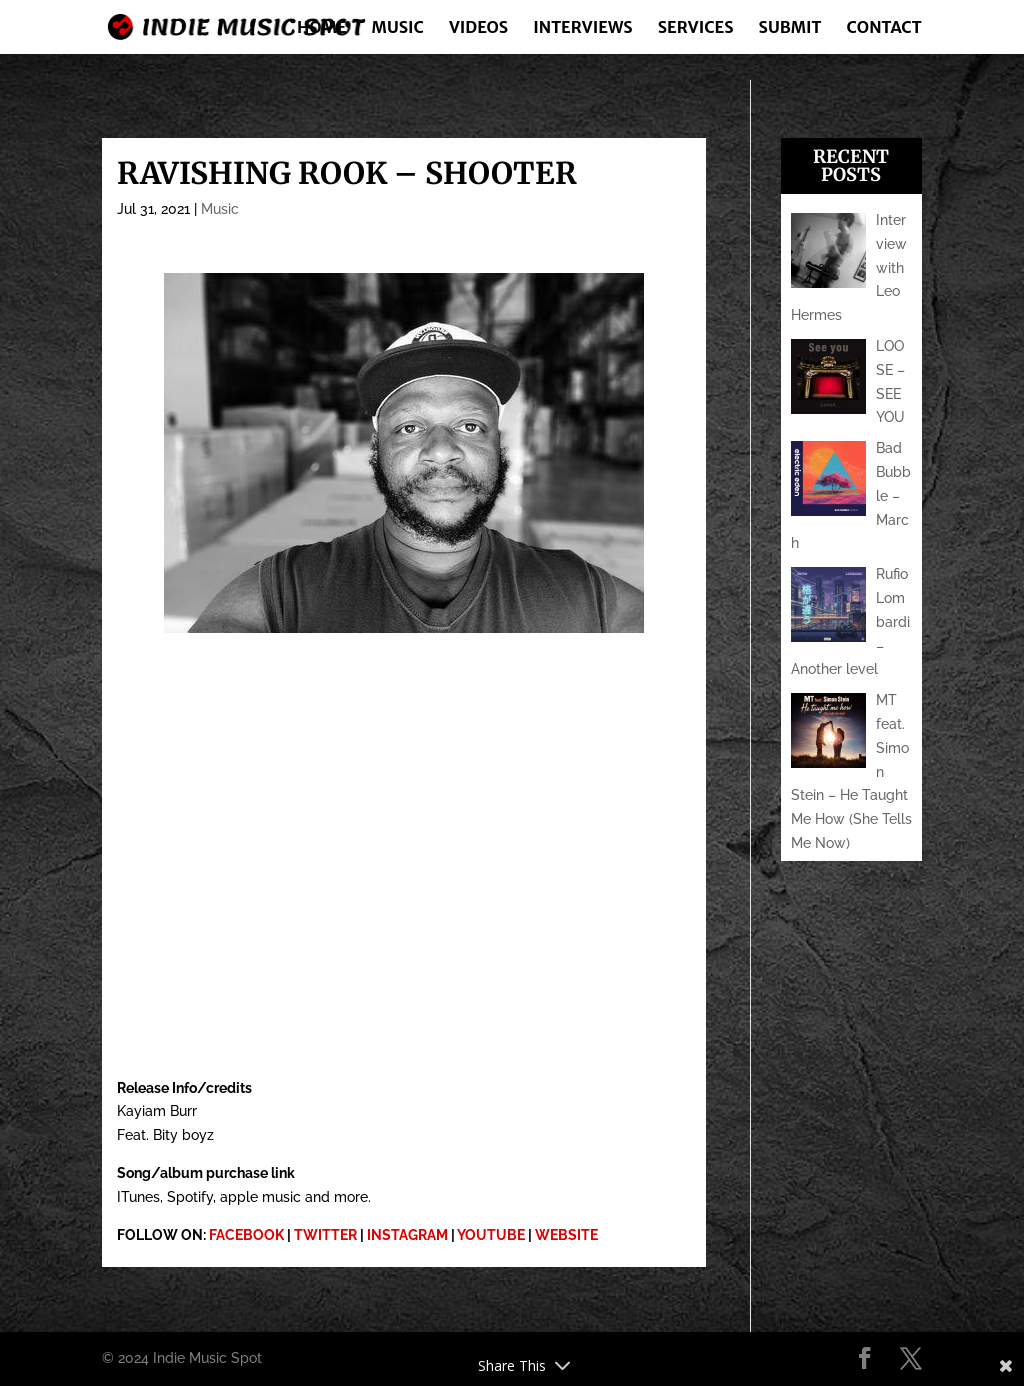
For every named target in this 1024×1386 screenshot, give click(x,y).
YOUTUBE (491, 1235)
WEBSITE (566, 1235)
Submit (790, 28)
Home (322, 28)
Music (398, 28)
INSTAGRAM (407, 1235)
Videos (478, 28)
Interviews (582, 28)
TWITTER (325, 1235)
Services (696, 28)
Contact (884, 28)
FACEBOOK (246, 1235)
